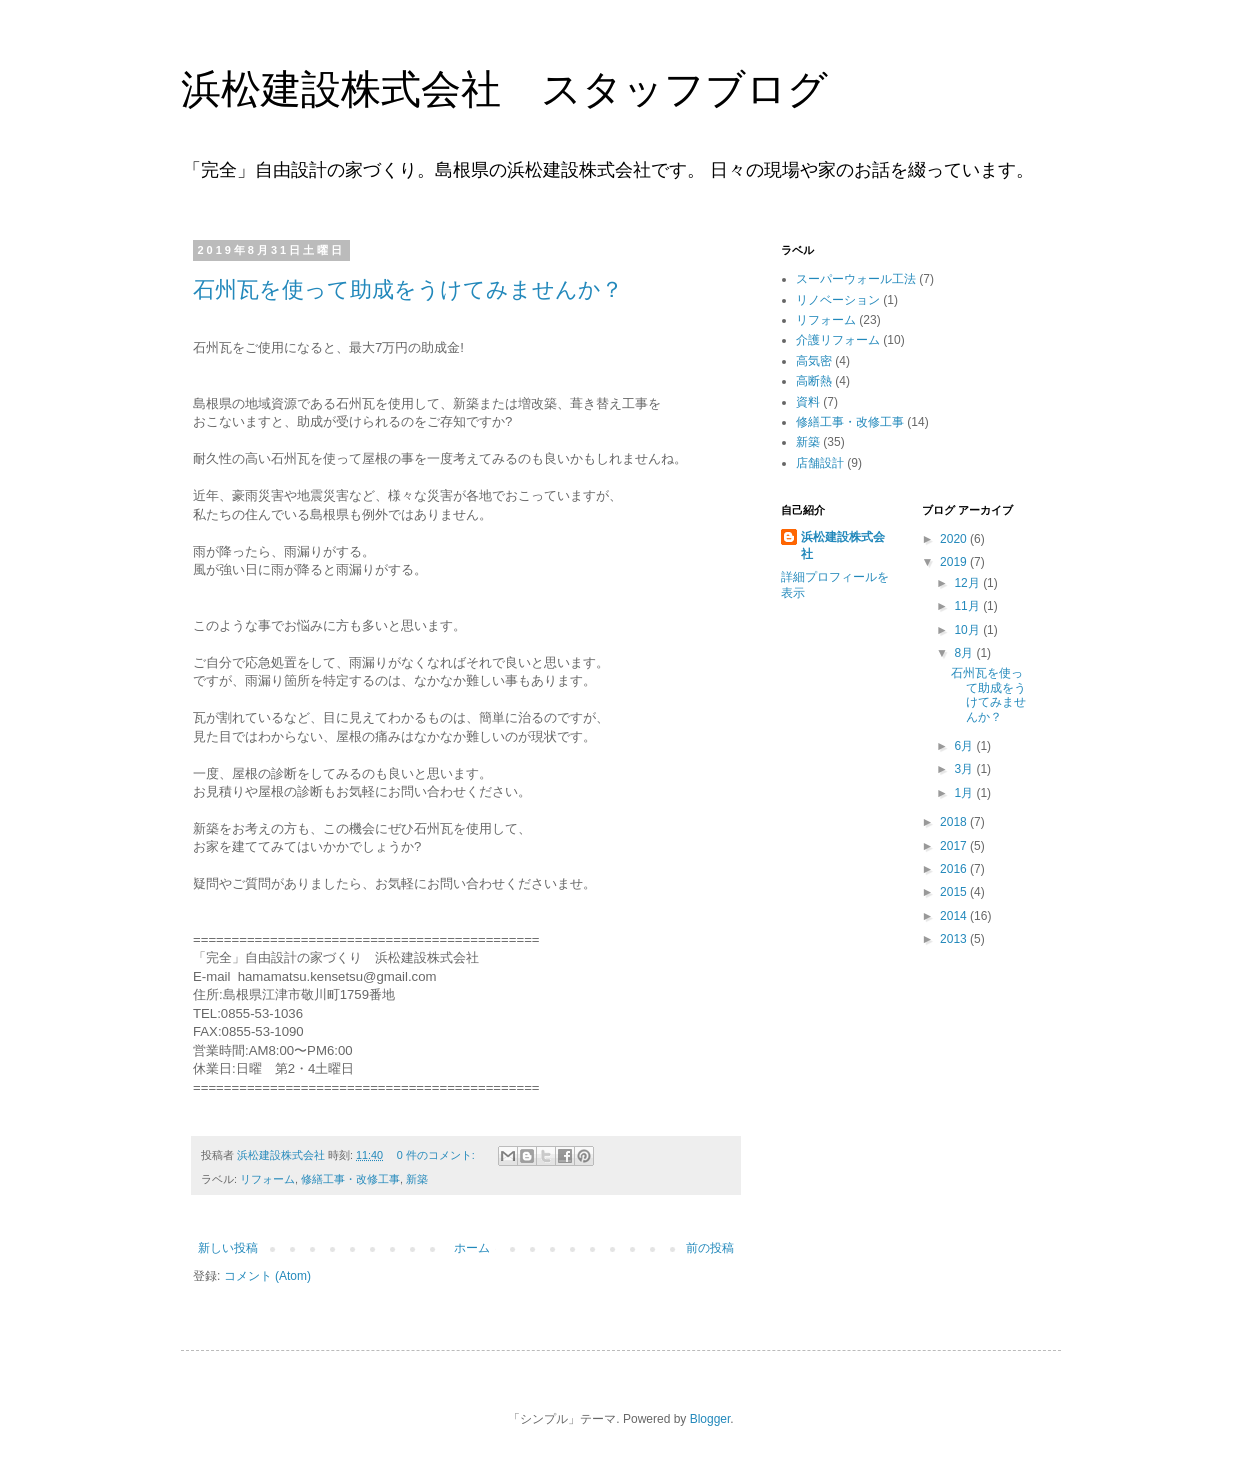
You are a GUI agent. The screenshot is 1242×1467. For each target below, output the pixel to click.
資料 (808, 402)
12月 (968, 583)
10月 (968, 630)
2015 (955, 892)
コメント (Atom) (267, 1276)
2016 (955, 869)
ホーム (472, 1248)
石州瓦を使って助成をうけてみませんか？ (408, 289)
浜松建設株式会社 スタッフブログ (504, 89)
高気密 (814, 361)
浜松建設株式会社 (843, 545)
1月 (965, 793)
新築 (417, 1179)
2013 (955, 939)
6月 (965, 746)
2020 (955, 539)
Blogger (710, 1419)
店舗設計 (820, 463)
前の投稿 (710, 1248)
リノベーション (838, 300)
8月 (965, 653)
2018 (955, 822)
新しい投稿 (228, 1248)
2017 (955, 846)
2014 (955, 916)
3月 (965, 769)
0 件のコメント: (437, 1155)
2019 (955, 562)
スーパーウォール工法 (856, 279)
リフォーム (267, 1179)
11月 (968, 606)
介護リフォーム (838, 340)
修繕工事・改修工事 (350, 1179)
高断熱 (814, 381)
